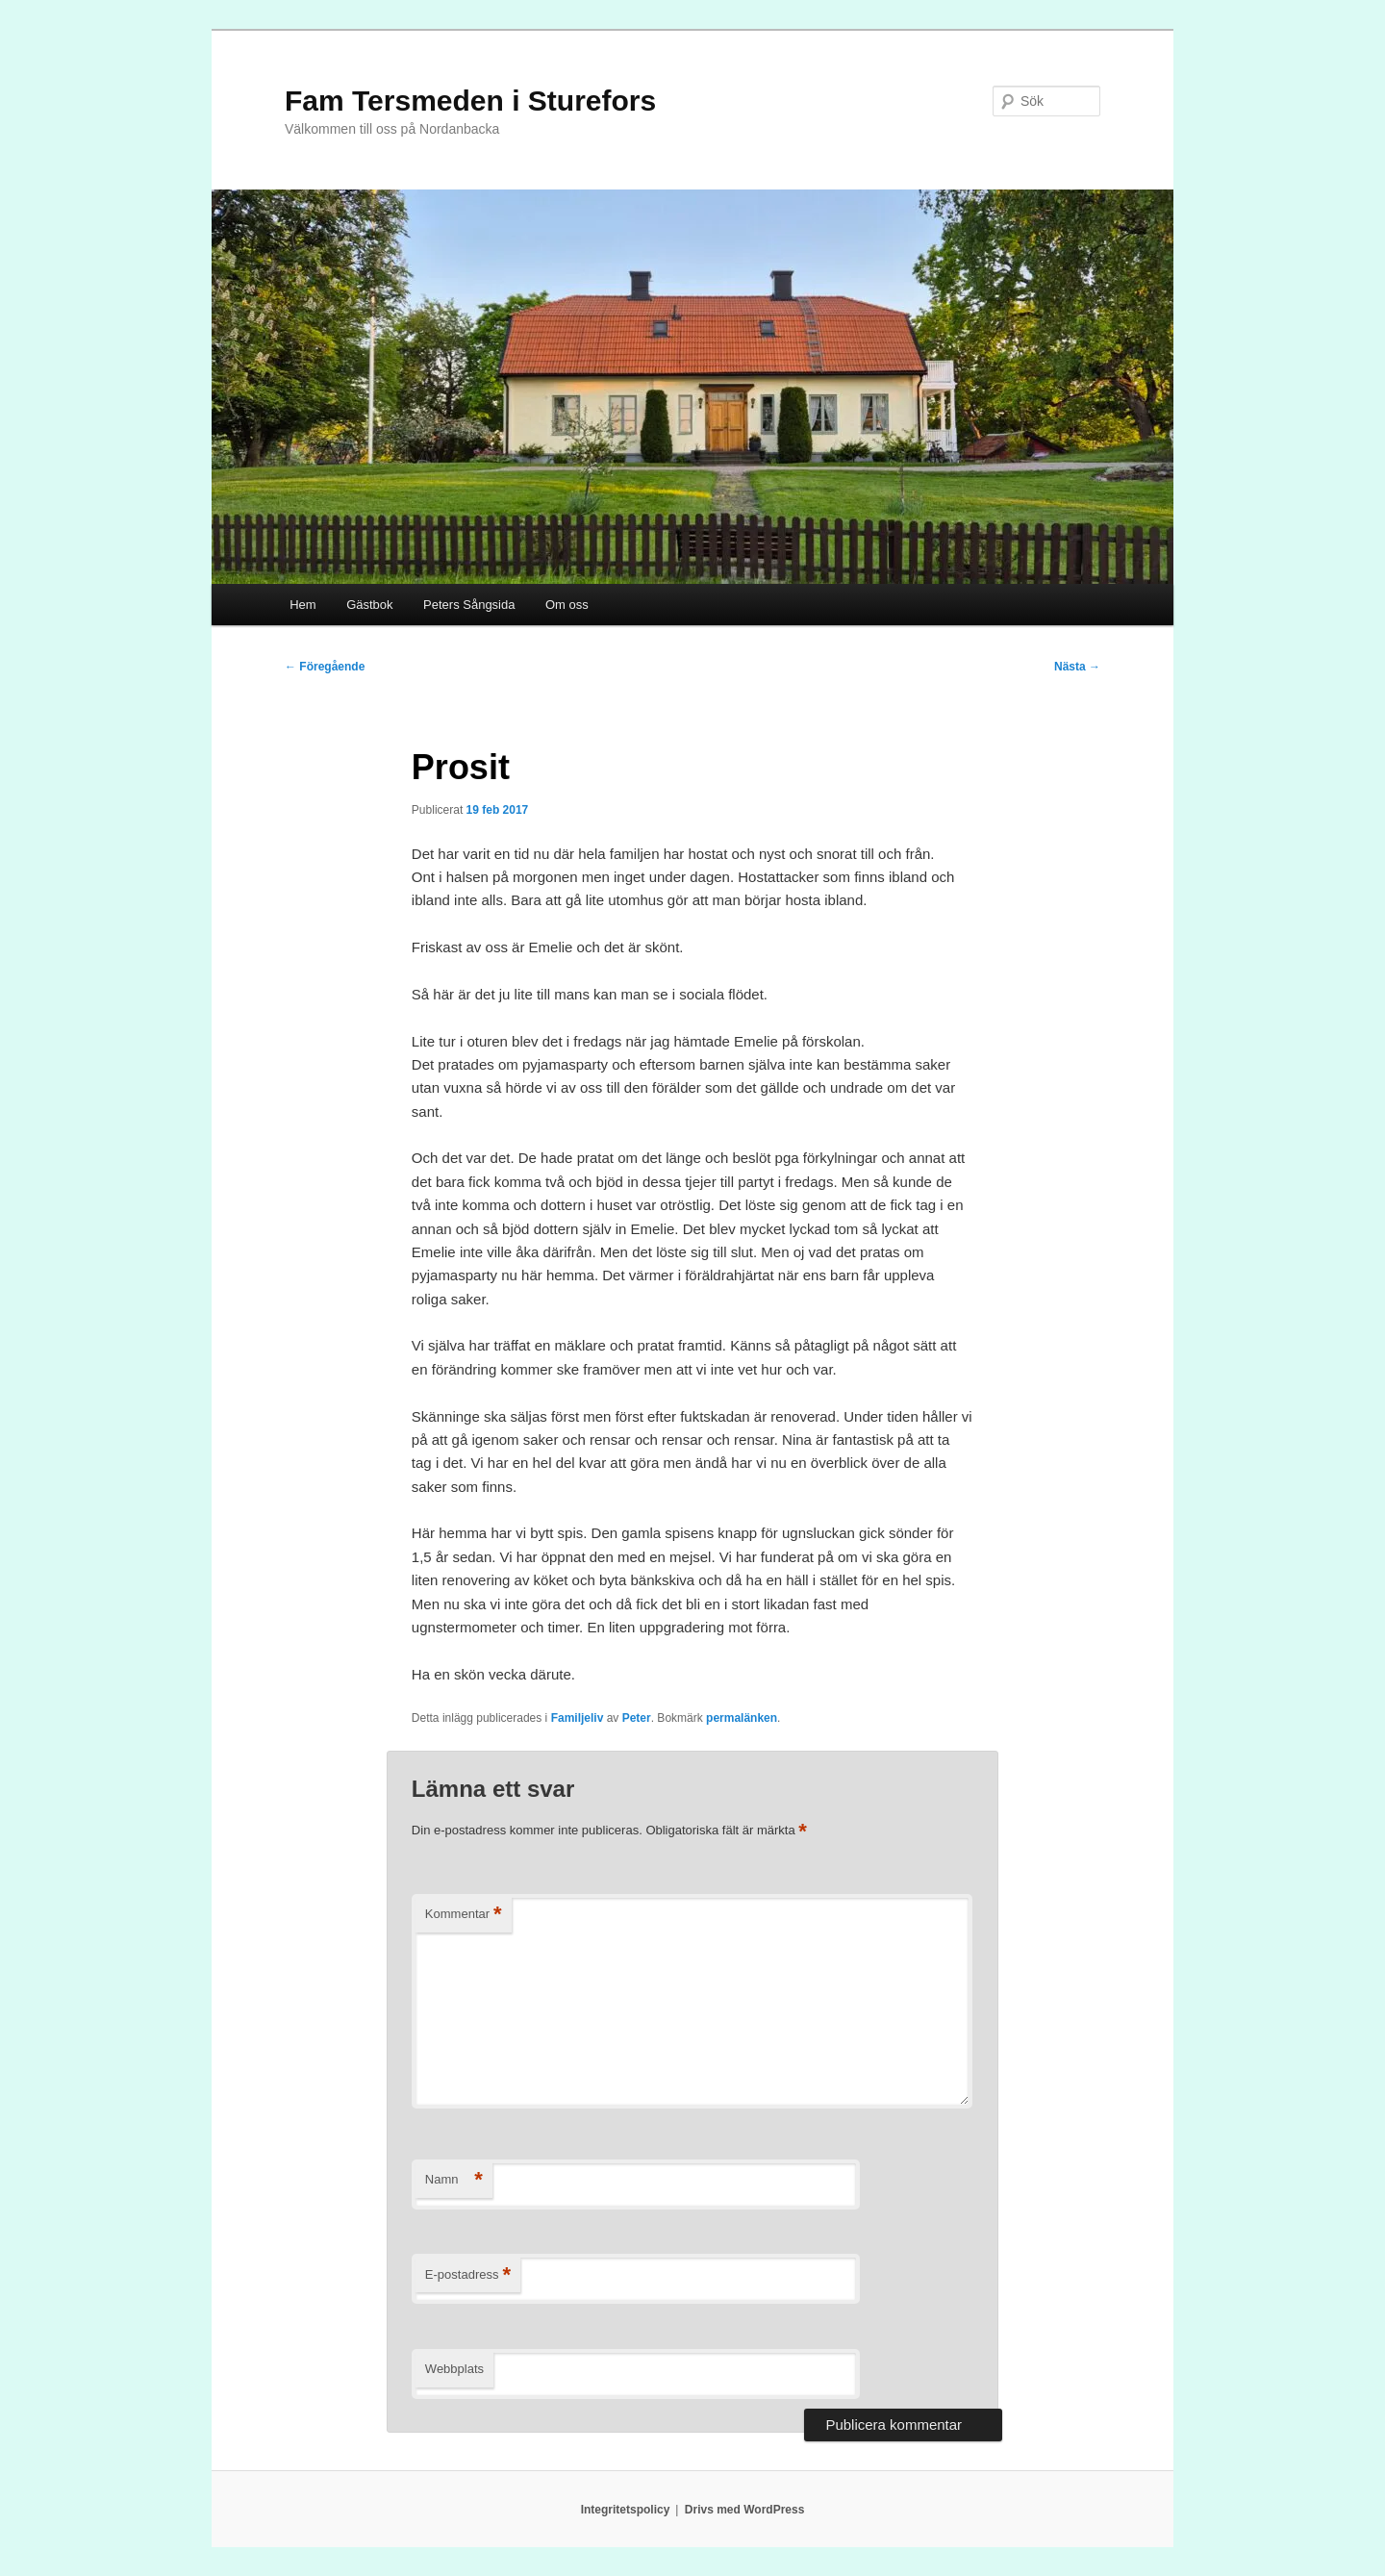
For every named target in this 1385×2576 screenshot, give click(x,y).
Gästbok (369, 604)
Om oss (567, 604)
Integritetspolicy (625, 2509)
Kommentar (463, 1915)
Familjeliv (577, 1718)
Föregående (325, 666)
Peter (636, 1718)
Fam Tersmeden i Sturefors (470, 100)
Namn (454, 2180)
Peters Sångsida (469, 604)
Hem (302, 604)
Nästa (1077, 666)
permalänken (741, 1718)
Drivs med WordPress (745, 2509)
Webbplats (454, 2368)
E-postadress (468, 2275)
